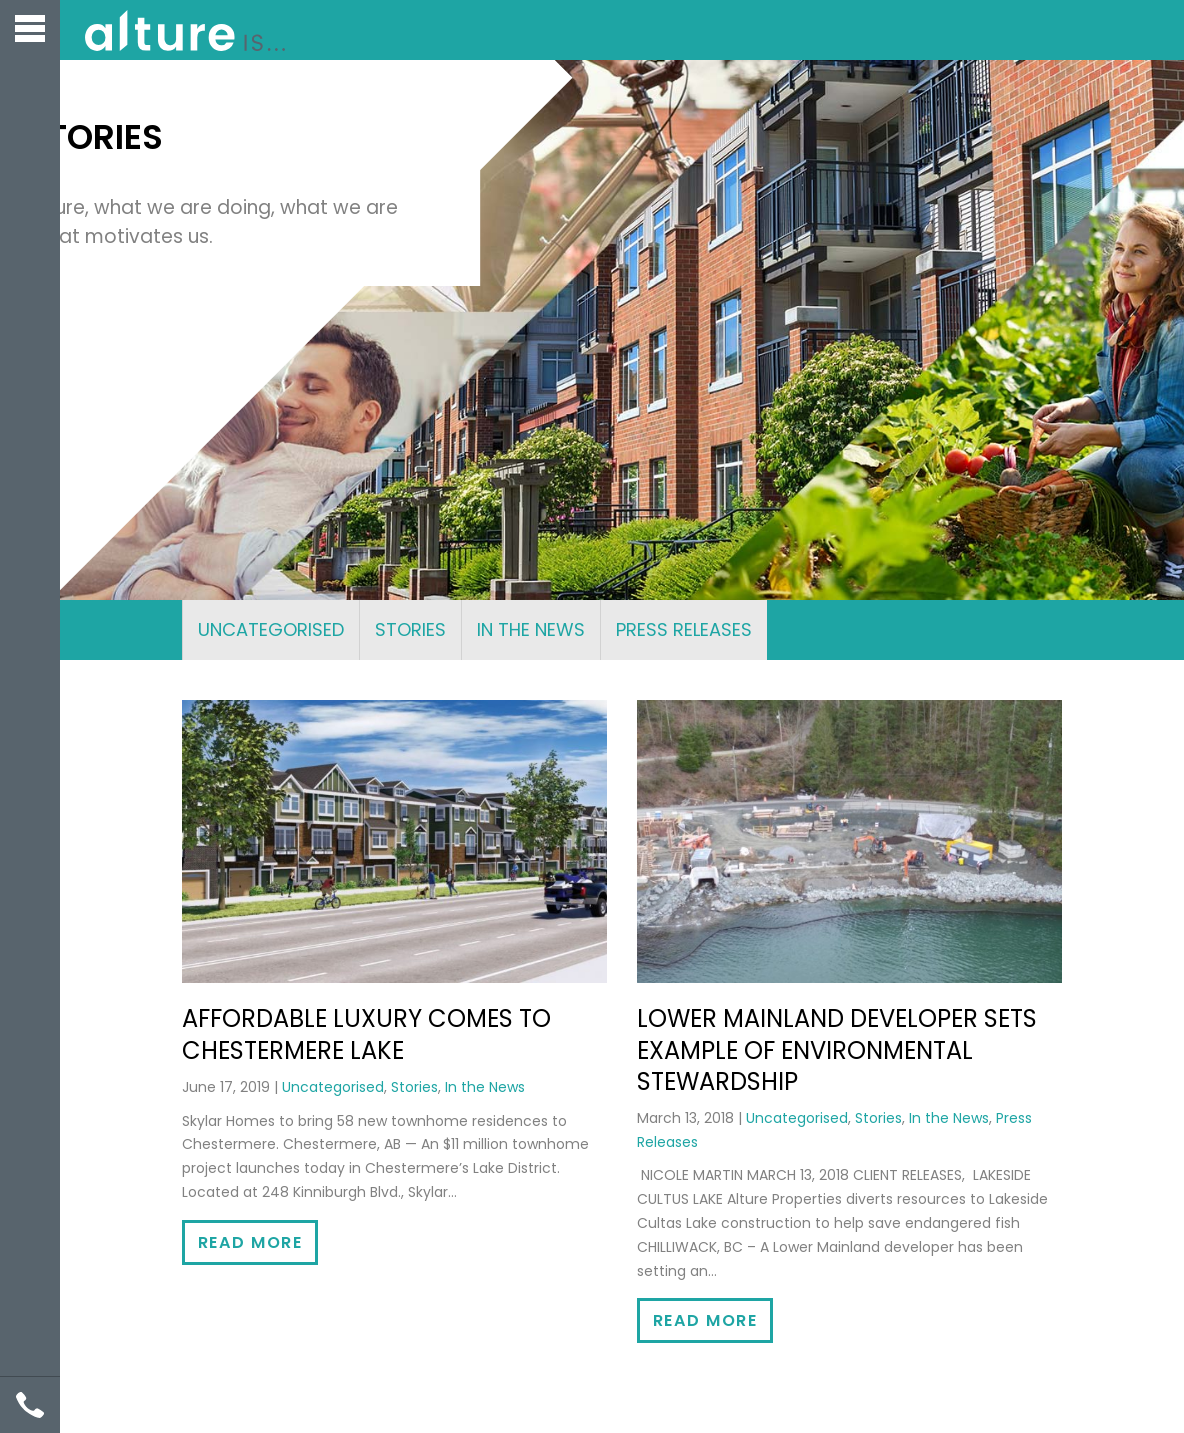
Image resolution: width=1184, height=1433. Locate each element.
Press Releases (684, 629)
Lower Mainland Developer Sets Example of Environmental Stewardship (837, 1049)
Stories (410, 629)
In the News (531, 629)
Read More (250, 1242)
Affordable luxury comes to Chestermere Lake (366, 1034)
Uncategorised (271, 629)
